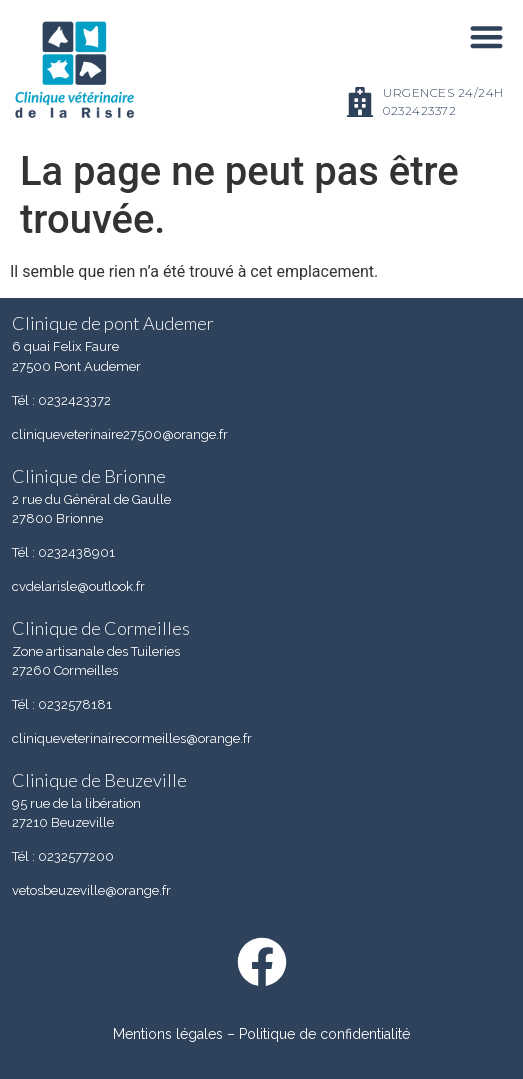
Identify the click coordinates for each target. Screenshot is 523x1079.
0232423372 (419, 110)
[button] (486, 36)
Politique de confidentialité (324, 1034)
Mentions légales (168, 1034)
